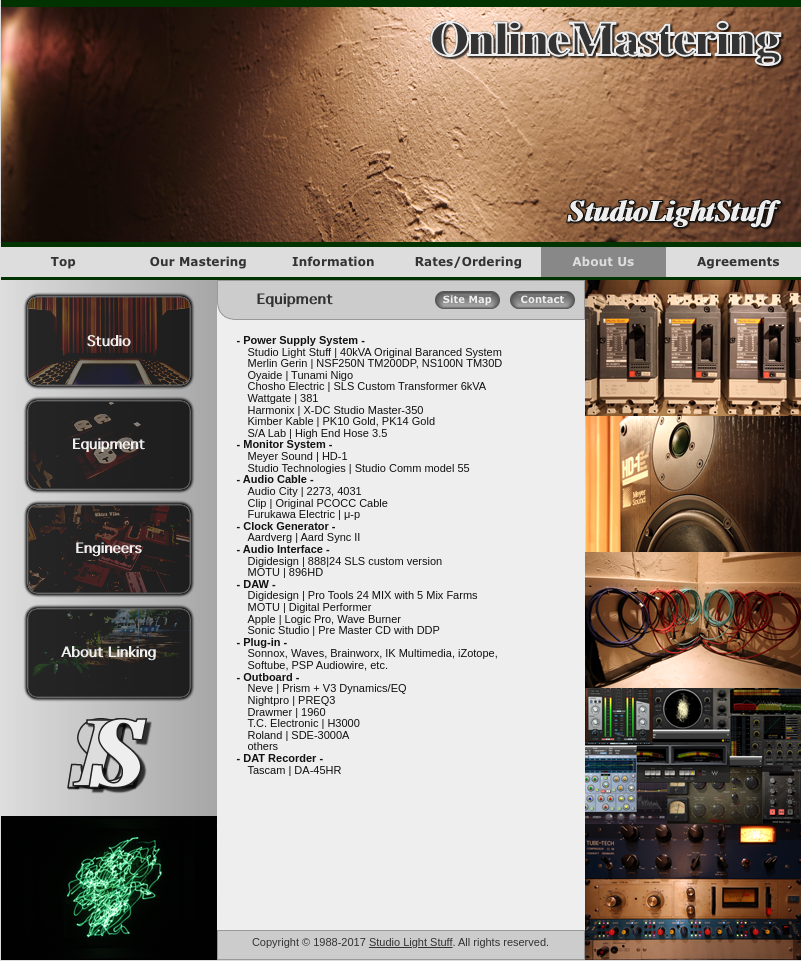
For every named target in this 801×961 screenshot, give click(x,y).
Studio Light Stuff (411, 942)
